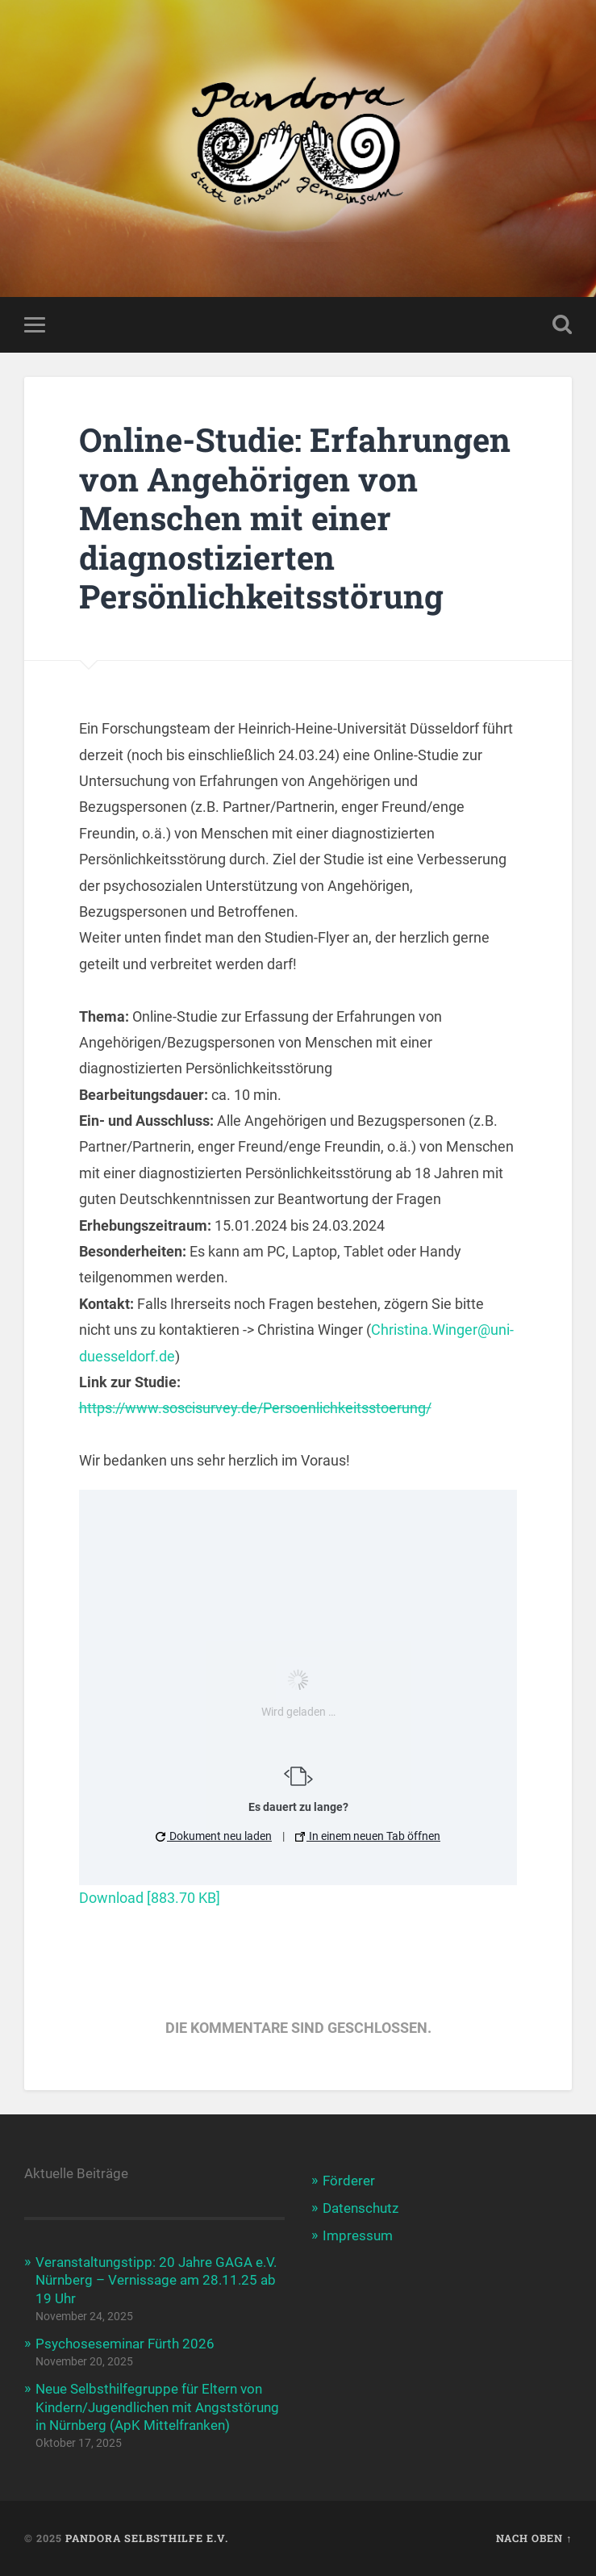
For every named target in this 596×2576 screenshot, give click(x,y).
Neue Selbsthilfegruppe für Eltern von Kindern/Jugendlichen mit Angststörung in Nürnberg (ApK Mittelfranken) (157, 2406)
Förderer (349, 2180)
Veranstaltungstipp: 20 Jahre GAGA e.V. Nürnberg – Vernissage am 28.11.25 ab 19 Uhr (156, 2280)
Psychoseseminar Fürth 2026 (125, 2344)
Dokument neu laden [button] (214, 1836)
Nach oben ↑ (534, 2538)
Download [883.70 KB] (149, 1897)
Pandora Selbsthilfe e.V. (146, 2538)
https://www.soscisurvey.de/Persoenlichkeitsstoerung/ (255, 1407)
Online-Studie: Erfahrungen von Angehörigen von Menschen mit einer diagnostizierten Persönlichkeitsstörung (295, 517)
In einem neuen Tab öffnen (367, 1836)
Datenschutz (360, 2208)
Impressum (358, 2235)
